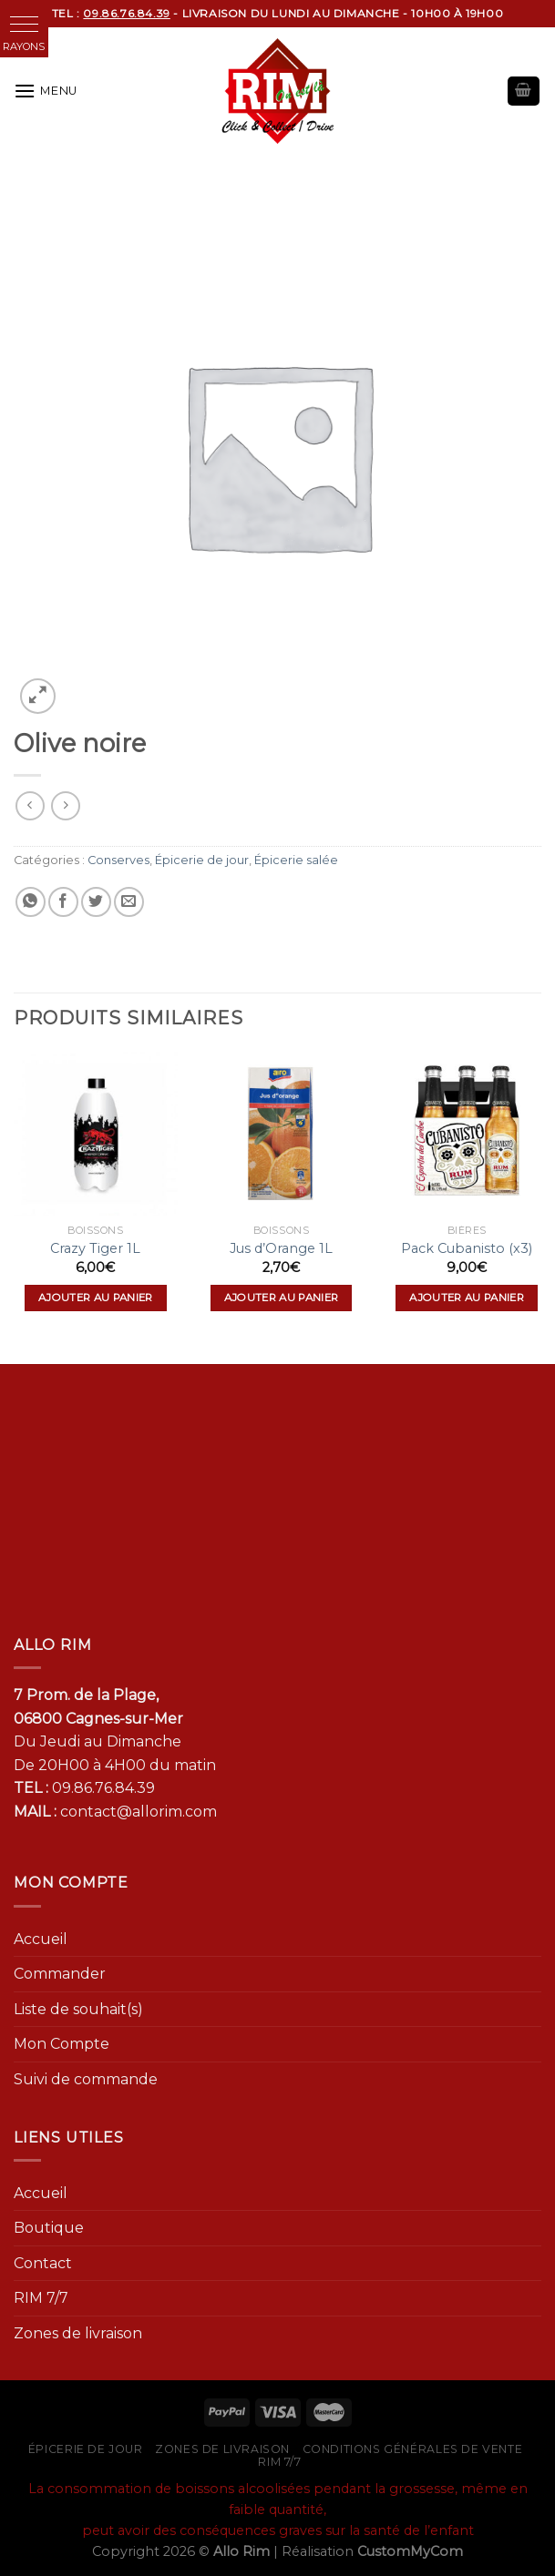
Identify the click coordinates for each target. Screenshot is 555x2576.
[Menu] (45, 90)
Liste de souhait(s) (78, 2009)
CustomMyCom (410, 2551)
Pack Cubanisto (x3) (466, 1248)
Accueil (40, 1939)
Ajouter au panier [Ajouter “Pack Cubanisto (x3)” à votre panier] (466, 1297)
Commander (60, 1973)
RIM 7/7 (41, 2297)
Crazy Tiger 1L (95, 1248)
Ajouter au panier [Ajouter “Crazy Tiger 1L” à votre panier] (95, 1297)
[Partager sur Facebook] (63, 902)
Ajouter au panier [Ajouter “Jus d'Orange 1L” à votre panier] (281, 1297)
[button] (24, 24)
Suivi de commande (86, 2079)
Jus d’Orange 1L (281, 1248)
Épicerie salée (296, 860)
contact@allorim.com (138, 1811)
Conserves (118, 860)
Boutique (49, 2227)
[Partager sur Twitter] (96, 902)
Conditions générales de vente (413, 2449)
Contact (43, 2263)
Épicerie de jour (202, 860)
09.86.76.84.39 (103, 1788)
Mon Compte (61, 2043)
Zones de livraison (78, 2333)
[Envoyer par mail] (129, 902)
